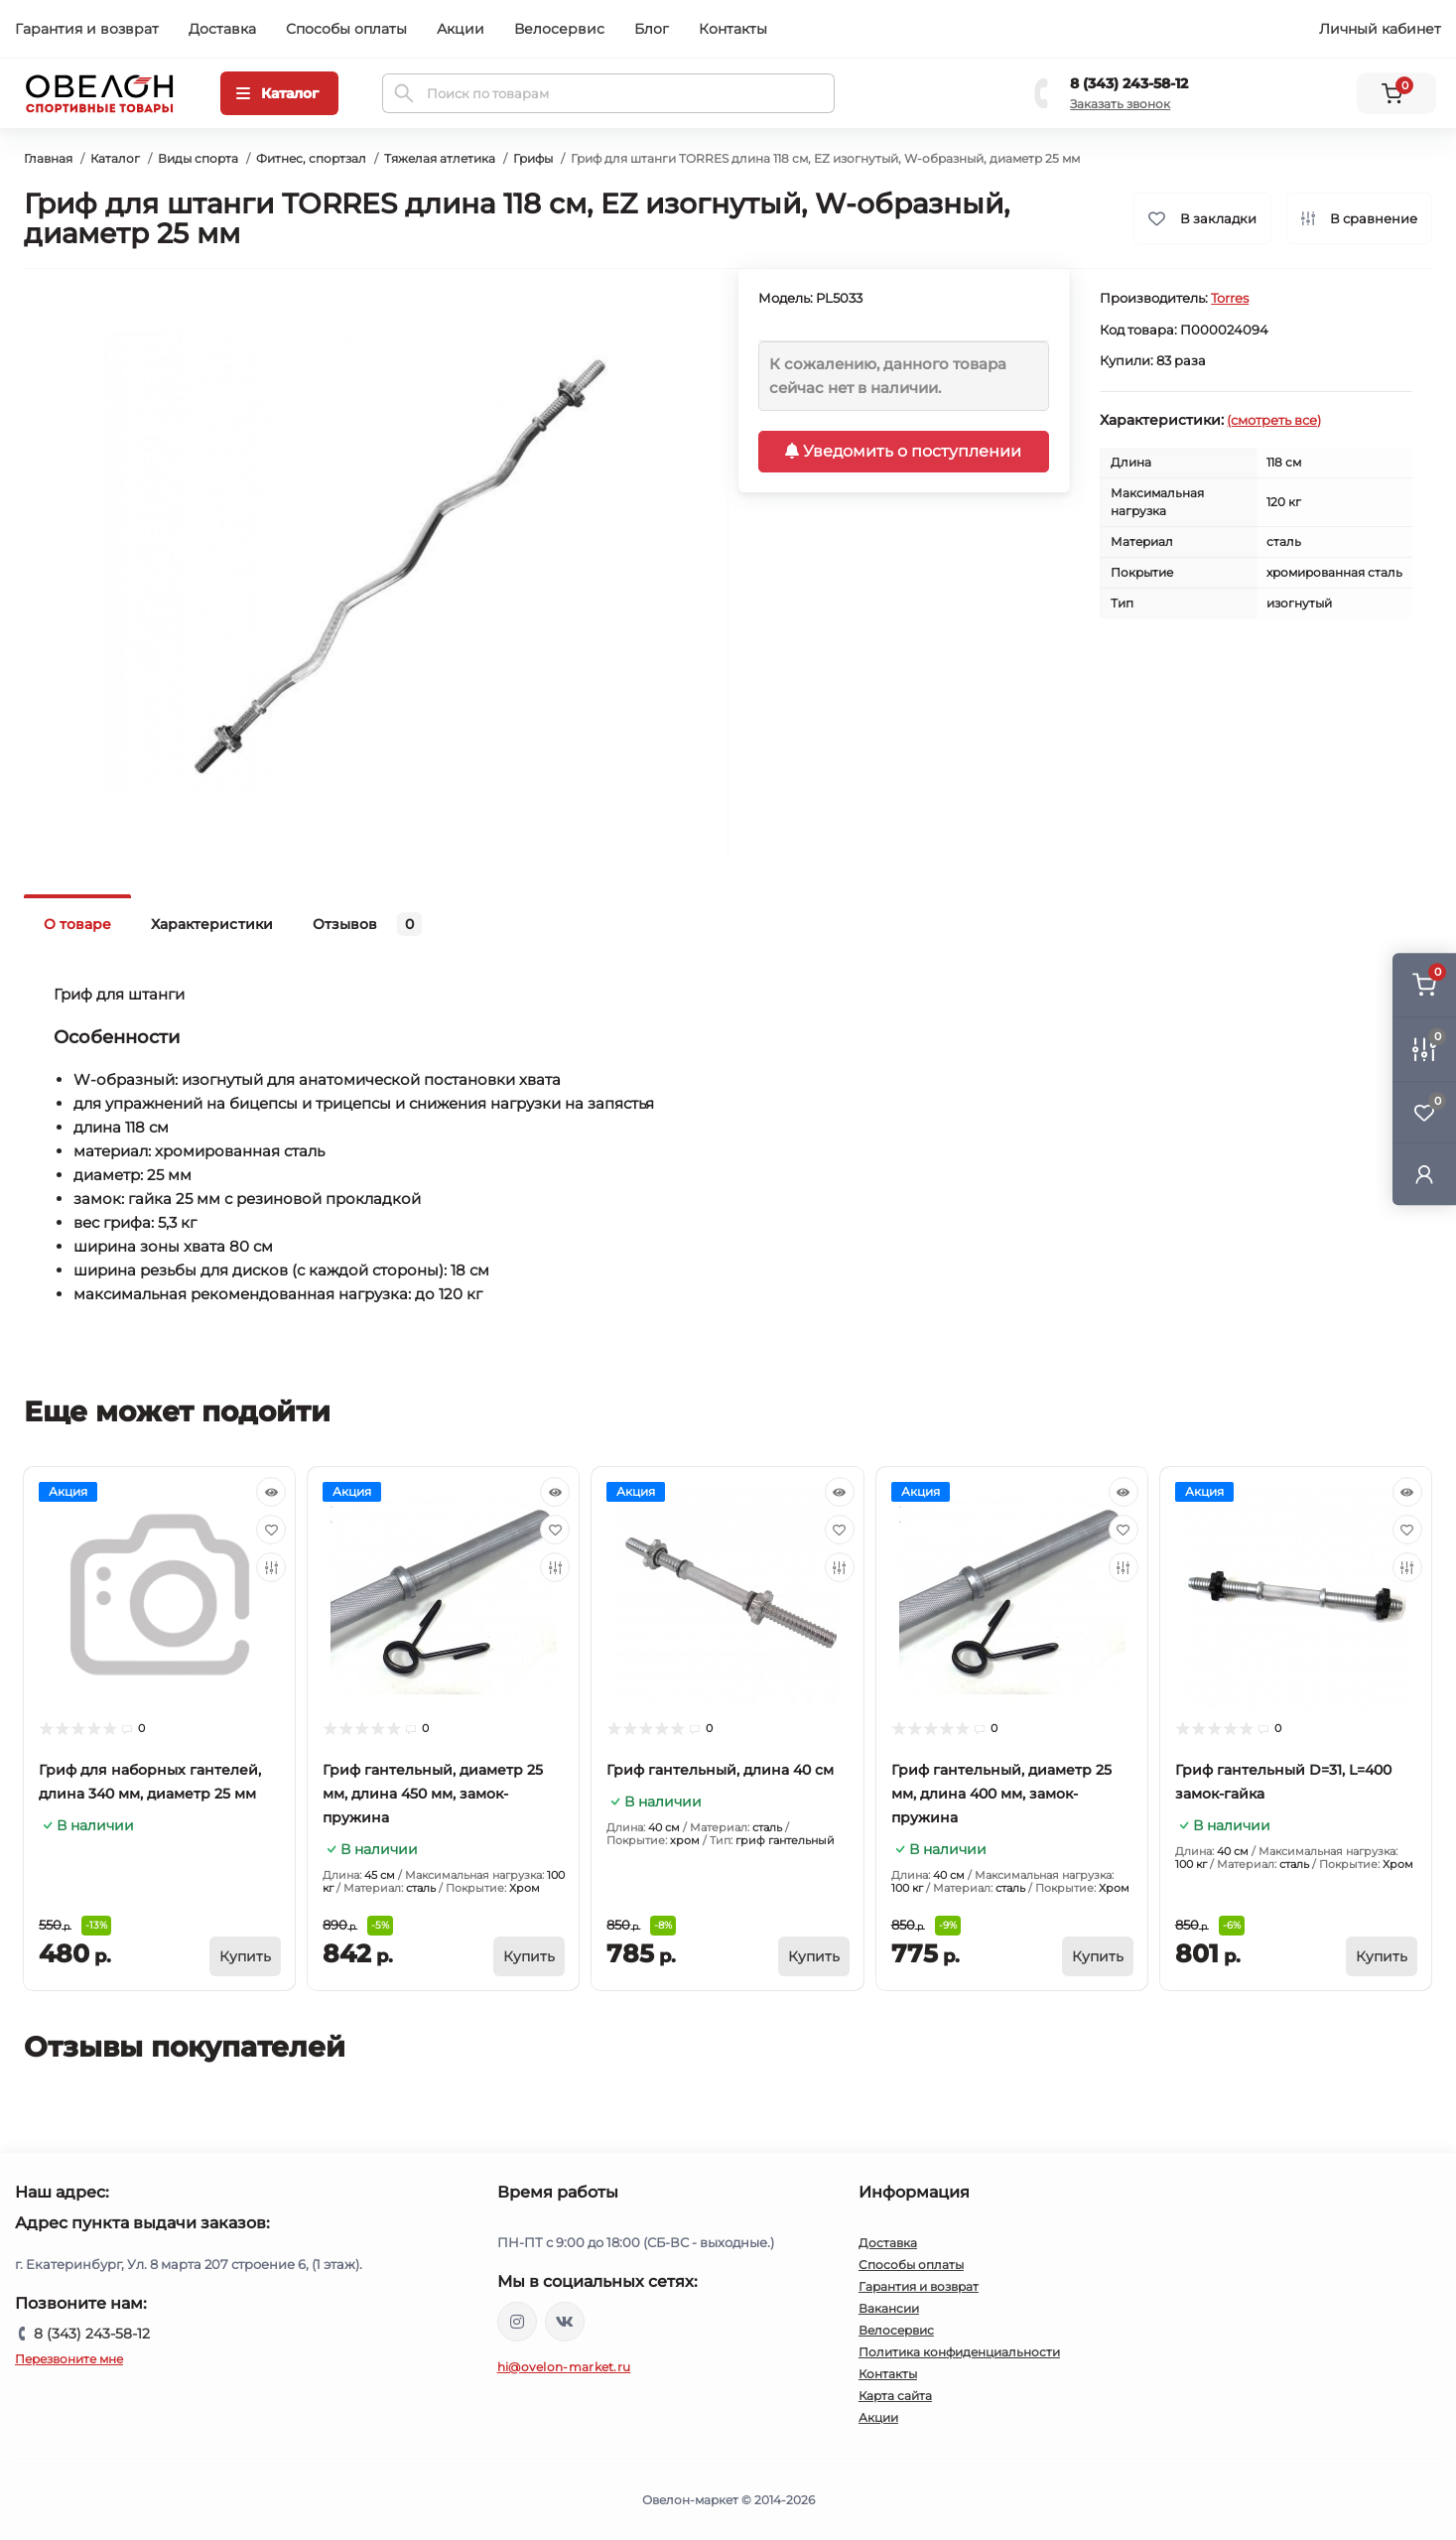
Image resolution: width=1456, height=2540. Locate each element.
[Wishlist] (271, 1529)
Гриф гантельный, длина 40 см (720, 1770)
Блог (651, 29)
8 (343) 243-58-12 (1129, 83)
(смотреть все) (1274, 420)
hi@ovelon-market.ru (564, 2366)
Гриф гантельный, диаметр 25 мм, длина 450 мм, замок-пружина (433, 1793)
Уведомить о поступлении (903, 451)
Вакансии (889, 2308)
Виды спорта (198, 158)
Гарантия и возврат (87, 29)
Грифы (533, 158)
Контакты (733, 29)
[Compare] (271, 1567)
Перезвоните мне (69, 2358)
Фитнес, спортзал (311, 158)
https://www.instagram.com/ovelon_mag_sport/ (517, 2322)
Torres (1230, 298)
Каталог (115, 158)
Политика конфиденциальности (959, 2351)
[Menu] (279, 93)
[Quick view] (271, 1492)
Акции (460, 29)
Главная (48, 158)
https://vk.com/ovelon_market (565, 2322)
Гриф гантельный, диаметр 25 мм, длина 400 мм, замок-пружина (1001, 1793)
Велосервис (559, 29)
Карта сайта (895, 2395)
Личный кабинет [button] (1380, 29)
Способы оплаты (346, 29)
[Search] (404, 93)
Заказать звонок (1120, 103)
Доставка (222, 29)
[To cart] (245, 1956)
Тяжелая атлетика (439, 158)
